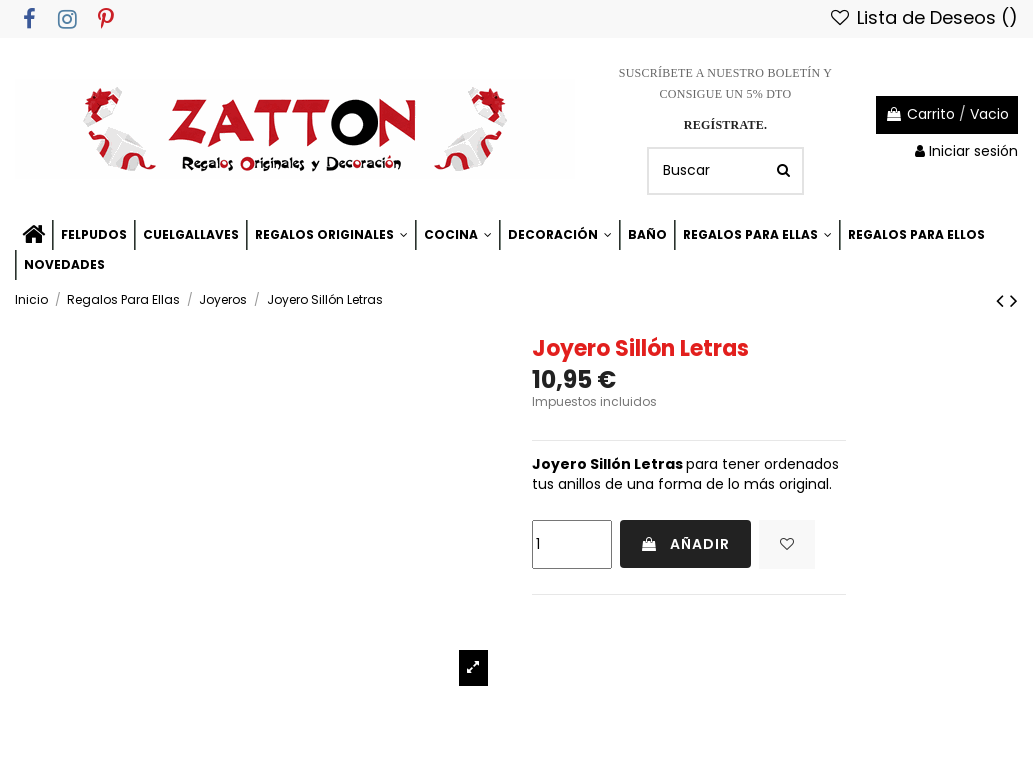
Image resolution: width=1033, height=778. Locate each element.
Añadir (685, 544)
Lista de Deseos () (923, 17)
